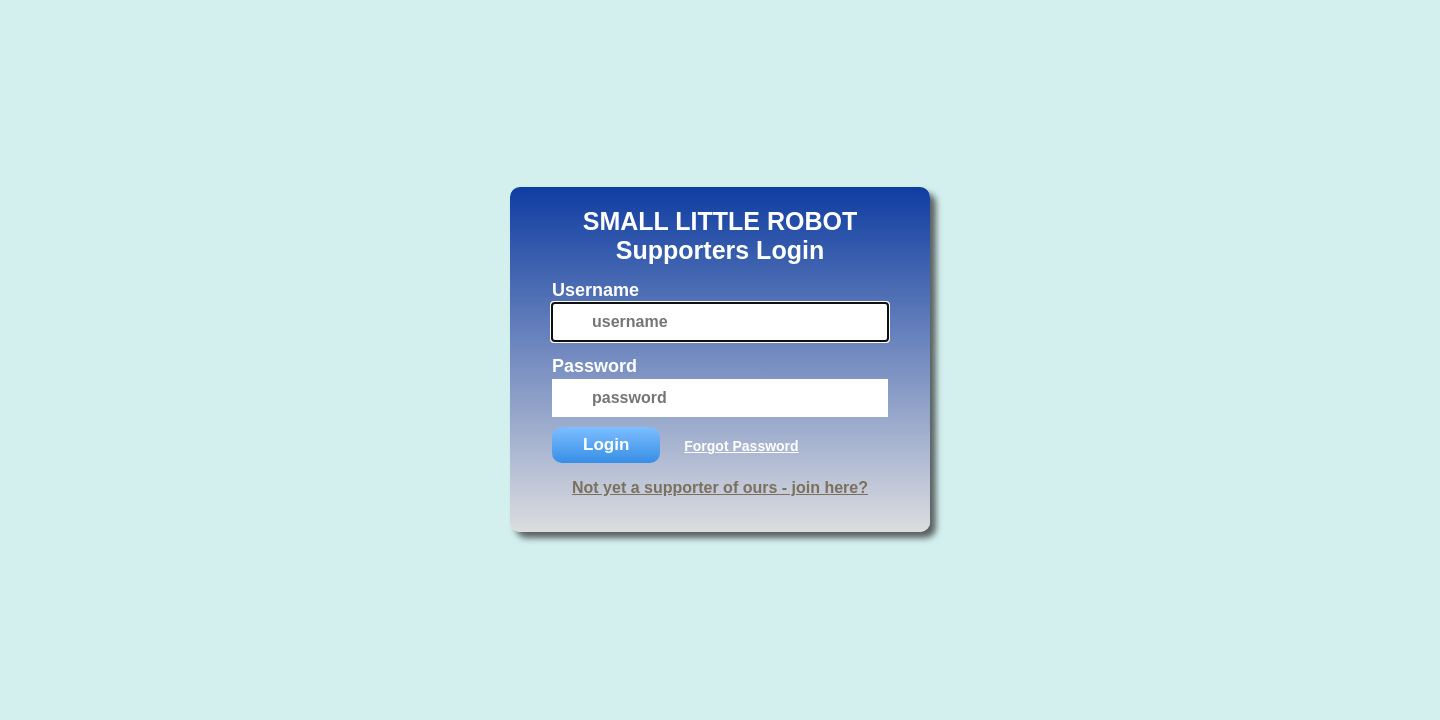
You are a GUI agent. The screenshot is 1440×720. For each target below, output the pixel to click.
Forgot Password (741, 446)
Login (606, 444)
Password (594, 366)
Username (595, 290)
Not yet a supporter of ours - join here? (720, 487)
